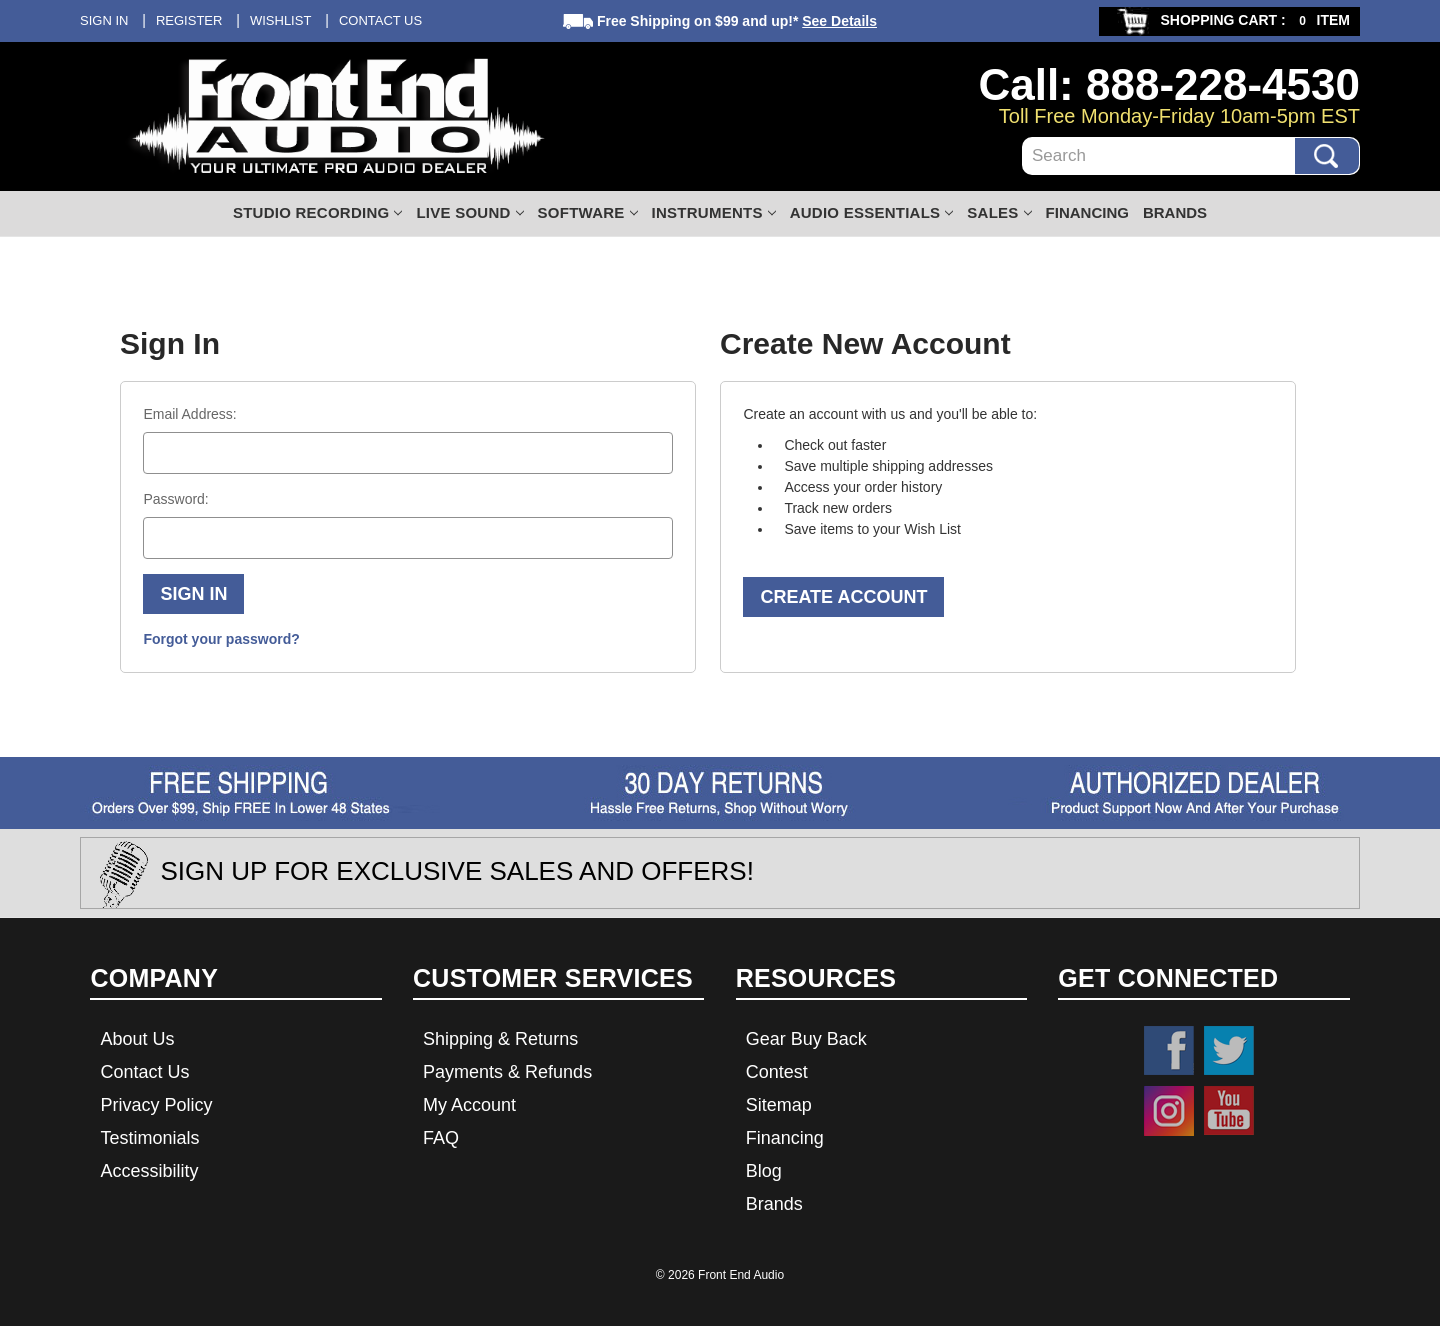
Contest (777, 1072)
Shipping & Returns (500, 1039)
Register (189, 20)
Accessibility (149, 1171)
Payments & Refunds (507, 1072)
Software (588, 212)
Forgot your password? (221, 639)
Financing (1087, 212)
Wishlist (280, 20)
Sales (999, 212)
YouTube (1229, 1111)
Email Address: (189, 414)
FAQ (441, 1138)
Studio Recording (318, 212)
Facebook (1169, 1051)
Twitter (1229, 1051)
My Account (469, 1105)
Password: (175, 499)
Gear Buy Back (806, 1039)
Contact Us (380, 20)
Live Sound (469, 212)
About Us (137, 1039)
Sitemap (779, 1105)
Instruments (714, 212)
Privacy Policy (156, 1105)
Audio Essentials (872, 212)
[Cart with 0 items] (1229, 21)
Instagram (1169, 1111)
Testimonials (149, 1138)
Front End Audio (741, 1275)
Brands (1175, 212)
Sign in (104, 20)
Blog (764, 1171)
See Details (839, 21)
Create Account (843, 597)
